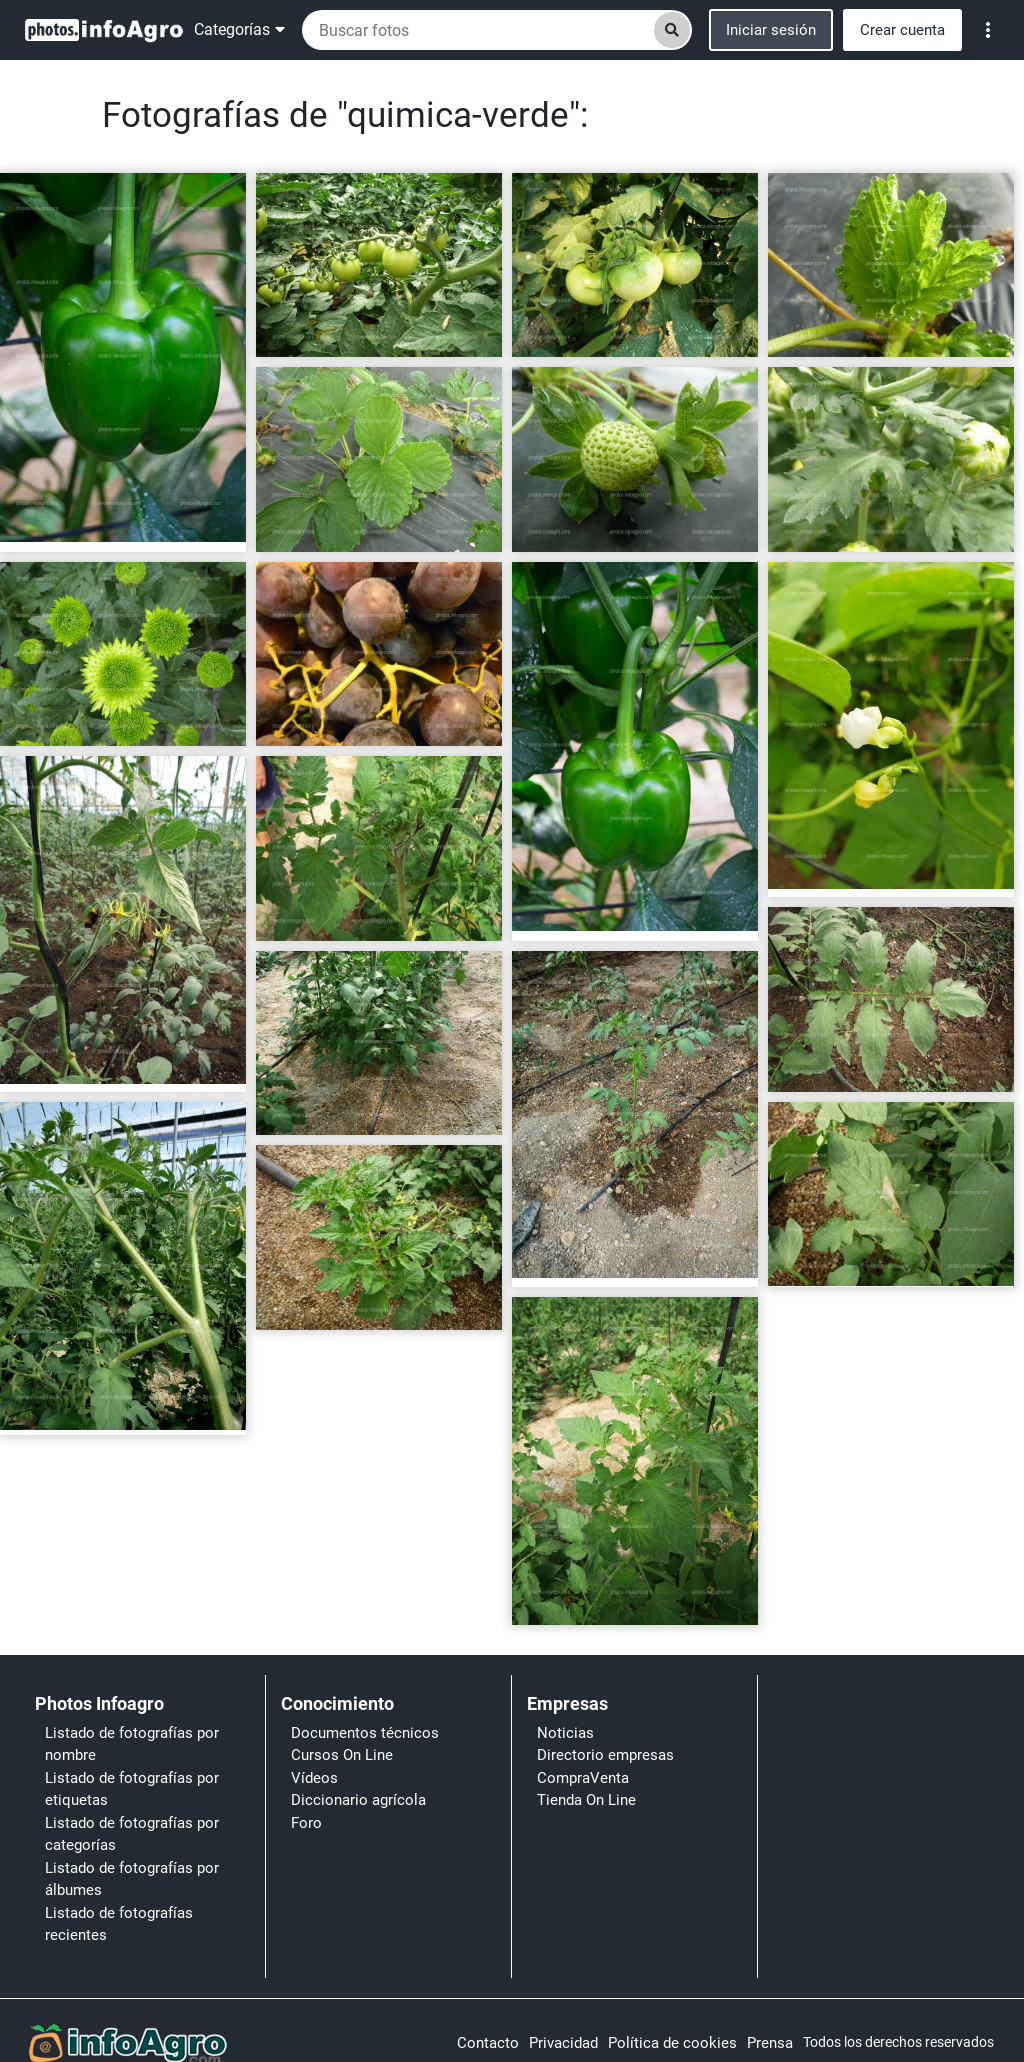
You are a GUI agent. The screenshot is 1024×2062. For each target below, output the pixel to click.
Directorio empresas (605, 1755)
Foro (306, 1823)
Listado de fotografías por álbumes (132, 1879)
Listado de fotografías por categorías (132, 1834)
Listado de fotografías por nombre (132, 1744)
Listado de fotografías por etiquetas (132, 1789)
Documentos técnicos (365, 1733)
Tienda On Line (586, 1800)
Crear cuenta (902, 30)
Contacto (488, 2043)
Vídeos (314, 1778)
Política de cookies (672, 2043)
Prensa (770, 2043)
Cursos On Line (342, 1755)
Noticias (565, 1733)
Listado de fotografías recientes (119, 1924)
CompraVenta (583, 1778)
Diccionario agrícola (358, 1800)
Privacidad (563, 2043)
